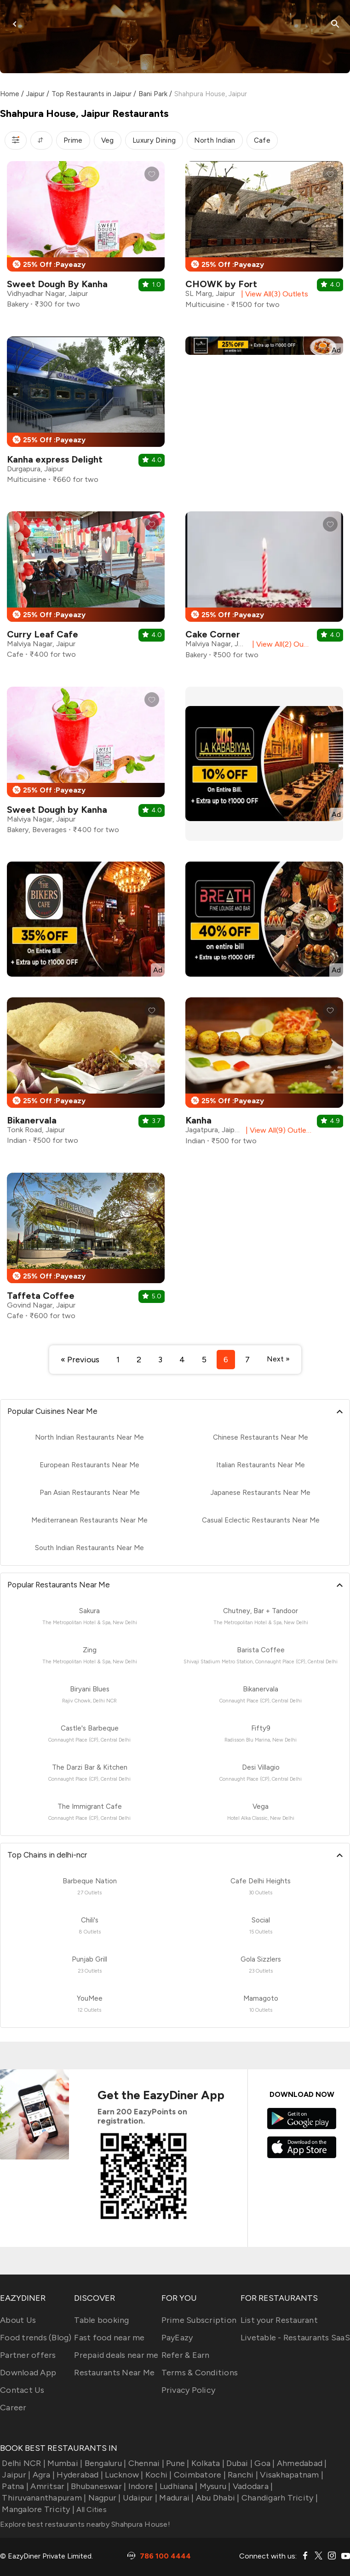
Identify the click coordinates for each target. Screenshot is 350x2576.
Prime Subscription (199, 2320)
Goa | (263, 2463)
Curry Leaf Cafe (42, 634)
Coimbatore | (199, 2475)
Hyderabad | (79, 2475)
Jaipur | (15, 2475)
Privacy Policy (188, 2390)
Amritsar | (49, 2486)
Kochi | (157, 2475)
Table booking (101, 2320)
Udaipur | (139, 2498)
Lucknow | (123, 2475)
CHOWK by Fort (221, 283)
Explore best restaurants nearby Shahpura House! (85, 2524)
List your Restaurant (279, 2320)
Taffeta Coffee (41, 1295)
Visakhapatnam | (290, 2475)
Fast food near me (109, 2338)
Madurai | (175, 2498)
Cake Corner (212, 634)
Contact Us (22, 2390)
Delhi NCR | (23, 2463)
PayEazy (177, 2338)
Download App (28, 2373)
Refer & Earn (185, 2355)
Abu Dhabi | (217, 2498)
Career (13, 2407)
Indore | (141, 2486)
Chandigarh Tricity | (279, 2498)
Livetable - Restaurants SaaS (295, 2338)
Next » (278, 1359)
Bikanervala (32, 1120)
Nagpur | (103, 2498)
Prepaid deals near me (116, 2355)
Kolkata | (207, 2463)
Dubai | (238, 2463)
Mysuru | (213, 2486)
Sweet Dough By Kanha (57, 283)
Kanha (198, 1120)
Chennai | (145, 2463)
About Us (18, 2320)
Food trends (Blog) (36, 2338)
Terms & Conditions (199, 2373)
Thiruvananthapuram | (43, 2498)
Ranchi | (242, 2475)
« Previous (80, 1360)
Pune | (176, 2463)
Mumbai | (64, 2463)
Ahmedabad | (301, 2463)
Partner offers (28, 2355)
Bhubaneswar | (97, 2486)
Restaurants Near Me (114, 2373)
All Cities (91, 2509)
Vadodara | (252, 2486)
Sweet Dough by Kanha (57, 809)
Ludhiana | (178, 2486)
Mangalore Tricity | (37, 2509)
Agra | (42, 2475)
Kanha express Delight (55, 459)
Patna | (14, 2486)
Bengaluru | (104, 2463)
